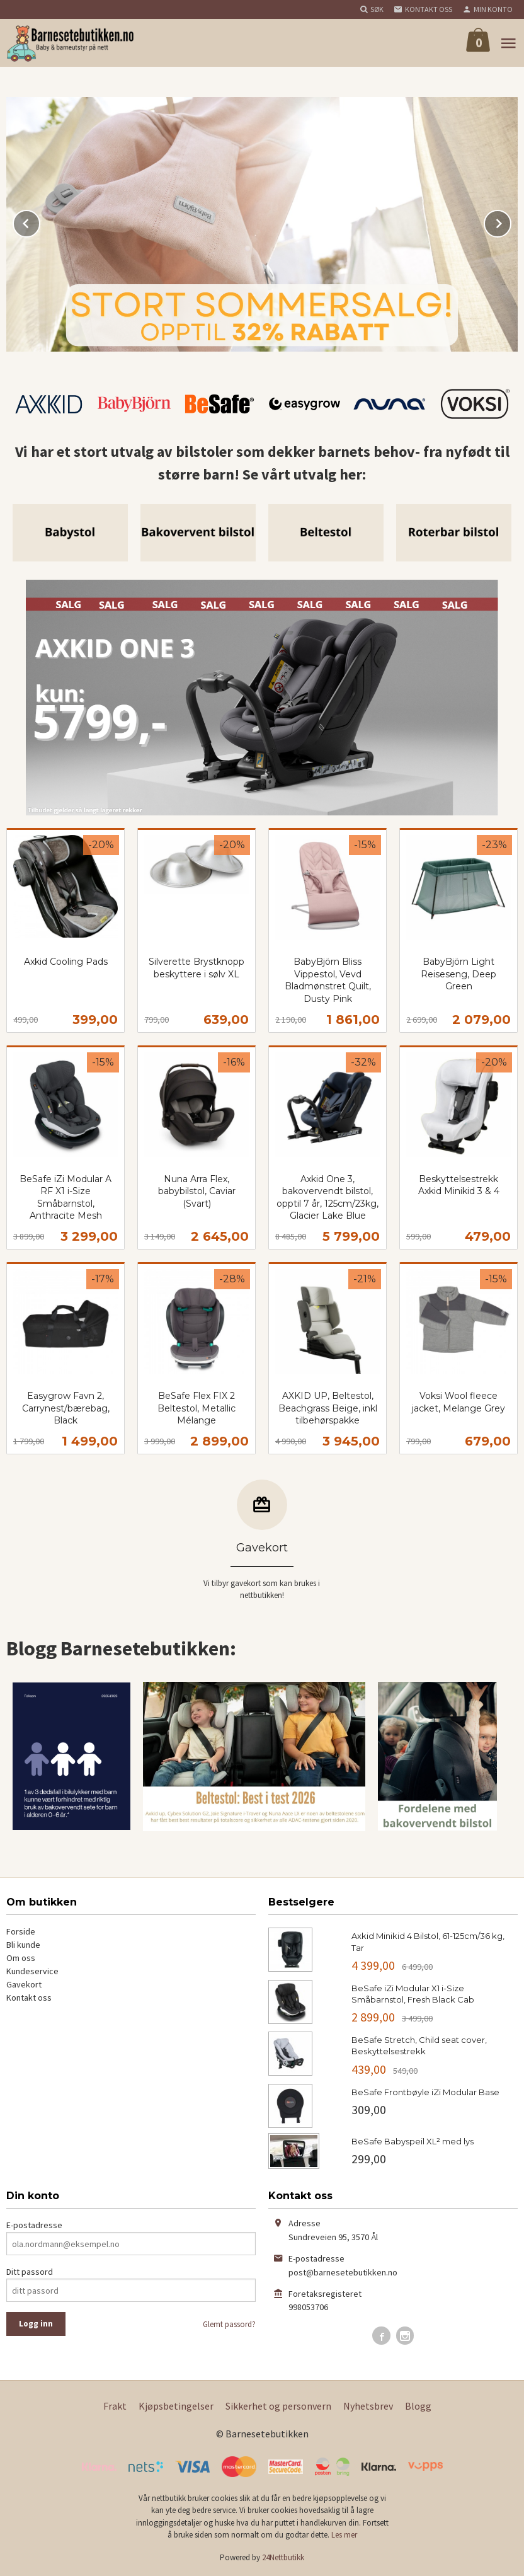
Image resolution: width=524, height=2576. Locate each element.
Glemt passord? (229, 2324)
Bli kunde (23, 1944)
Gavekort (24, 1984)
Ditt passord (29, 2271)
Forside (20, 1931)
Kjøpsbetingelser (176, 2406)
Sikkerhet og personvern (278, 2406)
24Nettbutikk (283, 2557)
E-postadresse (34, 2225)
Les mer (344, 2534)
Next (510, 221)
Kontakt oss (29, 1997)
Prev (39, 221)
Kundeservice (32, 1971)
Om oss (20, 1958)
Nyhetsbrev (368, 2406)
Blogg (418, 2406)
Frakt (115, 2406)
